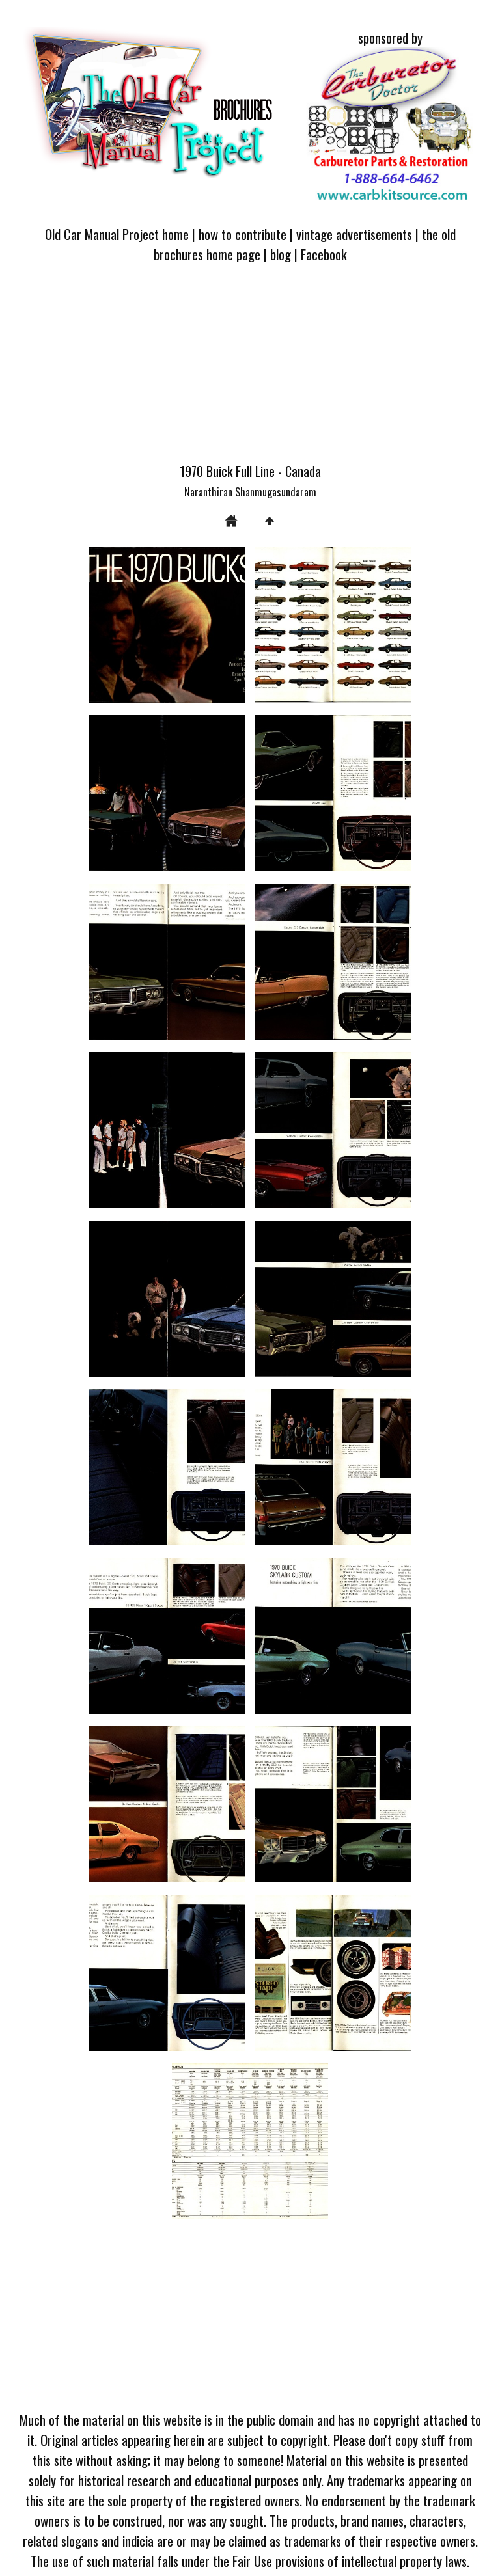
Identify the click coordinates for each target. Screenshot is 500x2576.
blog (280, 254)
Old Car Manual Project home (117, 234)
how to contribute (242, 234)
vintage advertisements (354, 234)
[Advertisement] (250, 370)
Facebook (324, 254)
